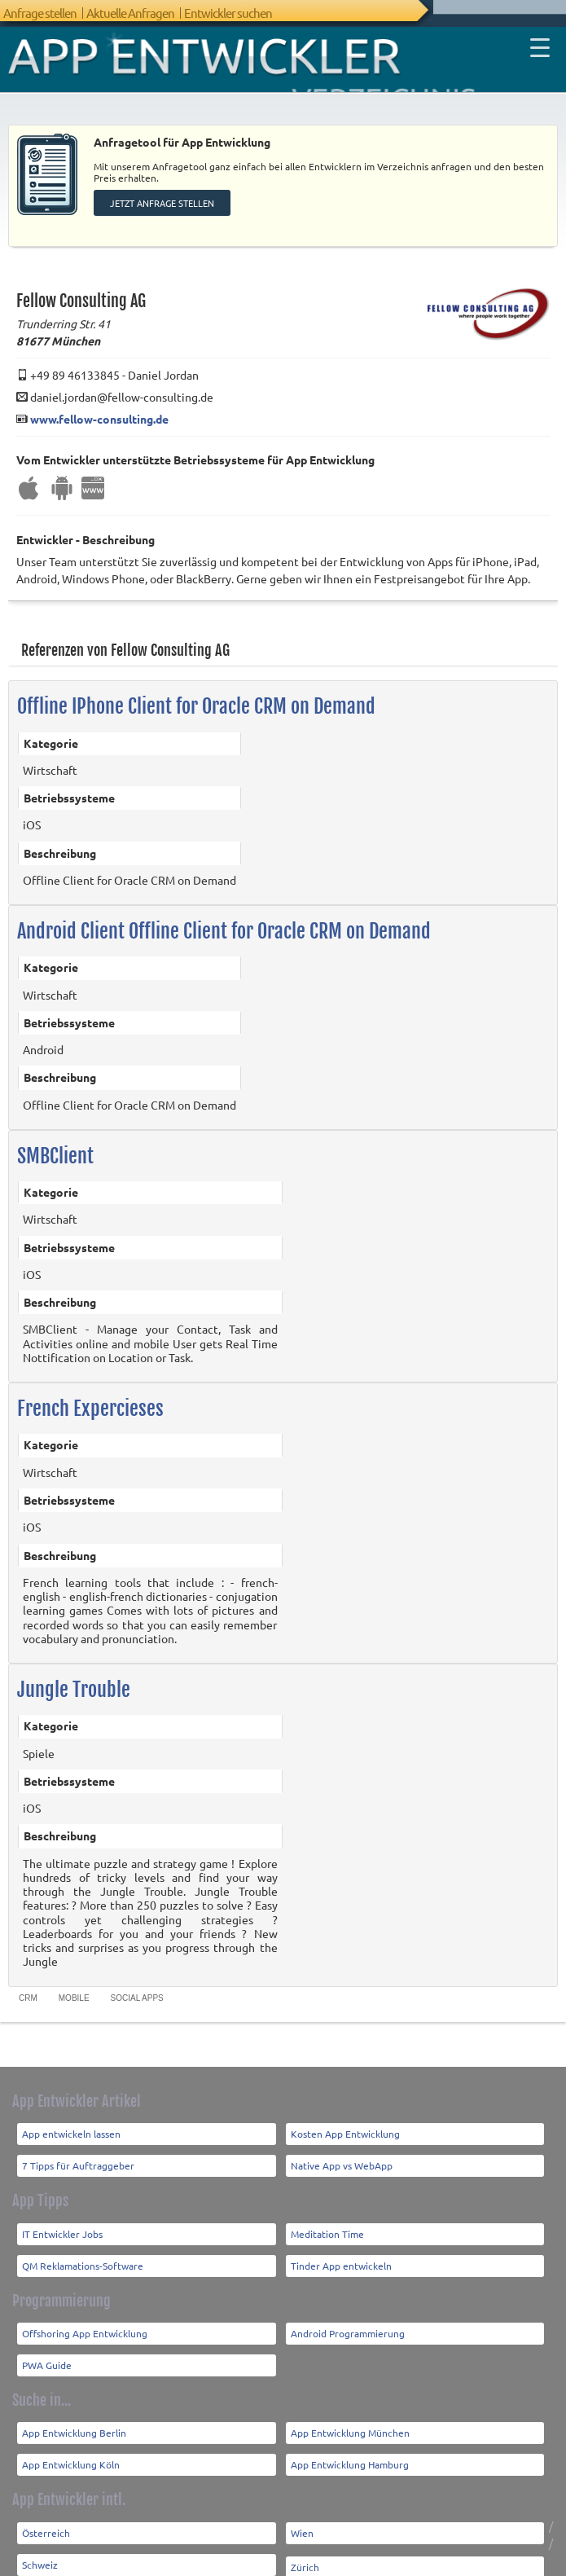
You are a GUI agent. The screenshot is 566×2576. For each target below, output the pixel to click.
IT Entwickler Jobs (62, 2219)
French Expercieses (90, 1395)
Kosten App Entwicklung (345, 2119)
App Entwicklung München (350, 2418)
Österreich (46, 2518)
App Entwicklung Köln (71, 2450)
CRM (28, 1983)
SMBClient (55, 1142)
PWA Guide (47, 2351)
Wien (302, 2518)
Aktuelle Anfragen (130, 12)
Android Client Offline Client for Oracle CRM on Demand (224, 917)
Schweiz (40, 2549)
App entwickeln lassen (71, 2119)
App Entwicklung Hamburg (350, 2450)
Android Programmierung (348, 2319)
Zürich (305, 2552)
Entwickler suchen (228, 12)
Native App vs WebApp (342, 2151)
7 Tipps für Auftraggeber (78, 2151)
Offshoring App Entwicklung (84, 2319)
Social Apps (137, 1983)
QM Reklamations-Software (82, 2250)
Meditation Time (327, 2219)
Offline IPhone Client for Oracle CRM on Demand (196, 692)
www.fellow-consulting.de (99, 404)
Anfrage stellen (40, 12)
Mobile (74, 1983)
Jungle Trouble (73, 1676)
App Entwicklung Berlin (74, 2418)
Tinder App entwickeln (341, 2250)
